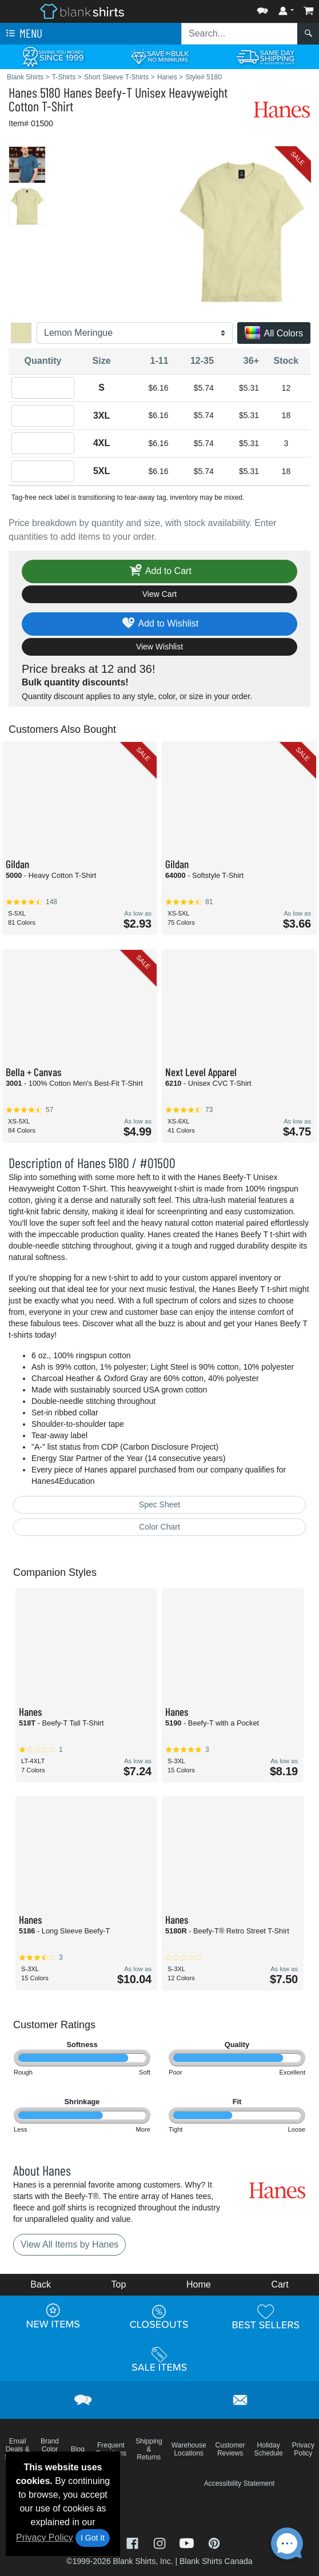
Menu (22, 34)
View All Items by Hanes (69, 2244)
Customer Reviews (230, 2449)
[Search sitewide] (239, 34)
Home (198, 2284)
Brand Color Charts (49, 2449)
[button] (262, 8)
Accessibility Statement (239, 2483)
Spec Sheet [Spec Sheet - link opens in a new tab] (159, 1504)
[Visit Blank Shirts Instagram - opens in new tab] (160, 2542)
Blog (78, 2449)
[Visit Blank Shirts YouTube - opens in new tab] (188, 2542)
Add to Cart (159, 571)
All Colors (274, 334)
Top (118, 2284)
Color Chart (159, 1526)
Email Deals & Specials (17, 2449)
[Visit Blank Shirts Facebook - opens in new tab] (133, 2542)
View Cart (159, 594)
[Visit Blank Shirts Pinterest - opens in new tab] (214, 2542)
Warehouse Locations (189, 2449)
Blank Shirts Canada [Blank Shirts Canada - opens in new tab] (216, 2561)
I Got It (93, 2537)
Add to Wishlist (160, 624)
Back (40, 2284)
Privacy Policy (44, 2537)
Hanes (23, 92)
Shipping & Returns (148, 2449)
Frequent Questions (110, 2449)
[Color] (135, 333)
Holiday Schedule (268, 2449)
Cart (279, 2284)
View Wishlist (159, 646)
